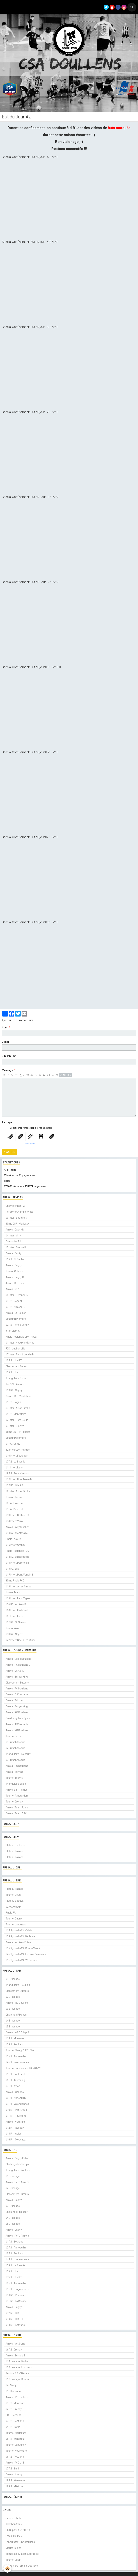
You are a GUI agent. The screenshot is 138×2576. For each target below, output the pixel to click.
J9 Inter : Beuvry (15, 1425)
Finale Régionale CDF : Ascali (22, 1336)
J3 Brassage (13, 2008)
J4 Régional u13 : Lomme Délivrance (26, 1954)
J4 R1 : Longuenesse (17, 2259)
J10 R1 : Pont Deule (16, 2109)
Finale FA (11, 1912)
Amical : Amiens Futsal (18, 1942)
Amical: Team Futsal (17, 1807)
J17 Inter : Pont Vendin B (19, 1574)
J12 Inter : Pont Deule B (19, 1479)
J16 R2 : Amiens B (16, 1604)
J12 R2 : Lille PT (14, 1485)
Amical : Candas (15, 2092)
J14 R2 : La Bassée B (17, 1556)
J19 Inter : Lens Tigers (18, 1598)
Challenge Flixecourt (17, 2014)
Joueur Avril (12, 1628)
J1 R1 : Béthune (14, 2241)
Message (7, 1070)
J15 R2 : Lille (12, 1568)
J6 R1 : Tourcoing (15, 2080)
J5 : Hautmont (14, 2391)
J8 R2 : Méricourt (15, 2486)
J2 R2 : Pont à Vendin (17, 1324)
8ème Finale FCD (15, 1580)
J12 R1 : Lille (12, 2313)
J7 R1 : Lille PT (14, 2277)
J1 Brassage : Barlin (17, 2361)
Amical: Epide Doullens (18, 1658)
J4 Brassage (13, 2020)
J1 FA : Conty (13, 1443)
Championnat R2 (15, 1205)
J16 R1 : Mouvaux (16, 2139)
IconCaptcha (30, 1144)
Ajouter (9, 1151)
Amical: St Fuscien (16, 1312)
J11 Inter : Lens (14, 1467)
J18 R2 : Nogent (14, 1634)
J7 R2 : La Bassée (15, 1461)
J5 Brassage (13, 2026)
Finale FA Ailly (13, 1538)
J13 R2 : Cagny (14, 1390)
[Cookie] (8, 2568)
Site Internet (9, 1056)
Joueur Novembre (16, 1318)
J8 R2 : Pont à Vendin (17, 1473)
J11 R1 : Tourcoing (16, 2115)
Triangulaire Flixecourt (18, 1754)
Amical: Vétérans (15, 2343)
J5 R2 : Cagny (13, 1402)
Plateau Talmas (14, 1851)
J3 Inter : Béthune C (17, 1217)
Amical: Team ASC (16, 1813)
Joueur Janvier (14, 1497)
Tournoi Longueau (16, 1924)
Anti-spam (8, 1122)
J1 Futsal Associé (15, 1742)
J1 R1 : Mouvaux (15, 2038)
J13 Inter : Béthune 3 (17, 1515)
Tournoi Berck (13, 1736)
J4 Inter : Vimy (14, 1235)
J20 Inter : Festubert (17, 1610)
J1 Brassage (13, 1979)
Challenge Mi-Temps (17, 2164)
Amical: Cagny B (15, 1229)
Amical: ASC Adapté (17, 1694)
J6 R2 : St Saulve (15, 1259)
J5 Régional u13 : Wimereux (21, 1960)
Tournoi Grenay (14, 1801)
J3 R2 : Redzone (15, 2421)
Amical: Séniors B (15, 2355)
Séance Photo (14, 2518)
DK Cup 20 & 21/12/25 (18, 2530)
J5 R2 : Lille (12, 1372)
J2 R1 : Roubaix (14, 2044)
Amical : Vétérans (16, 2121)
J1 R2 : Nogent (14, 1301)
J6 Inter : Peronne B (17, 1295)
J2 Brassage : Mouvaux (19, 2367)
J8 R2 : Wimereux (15, 2480)
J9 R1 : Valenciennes (17, 2103)
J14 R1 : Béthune (15, 2324)
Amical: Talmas (14, 1700)
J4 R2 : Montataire (16, 1414)
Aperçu (65, 1075)
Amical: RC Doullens (17, 1688)
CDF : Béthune (13, 2415)
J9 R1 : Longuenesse (17, 2289)
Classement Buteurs (17, 1366)
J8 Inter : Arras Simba (18, 1408)
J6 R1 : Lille (12, 2271)
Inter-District (13, 1330)
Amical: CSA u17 (15, 1670)
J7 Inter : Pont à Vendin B (20, 1354)
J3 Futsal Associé (15, 1759)
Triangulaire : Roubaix (18, 1984)
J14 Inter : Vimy (14, 1521)
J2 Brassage (13, 1996)
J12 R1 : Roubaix (15, 2127)
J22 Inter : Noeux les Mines (21, 1640)
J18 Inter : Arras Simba (18, 1586)
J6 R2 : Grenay (14, 2349)
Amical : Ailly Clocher (17, 1527)
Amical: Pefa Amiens (17, 2182)
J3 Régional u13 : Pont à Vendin (23, 1948)
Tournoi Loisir (13, 2559)
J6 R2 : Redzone (15, 2456)
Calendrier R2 (13, 1241)
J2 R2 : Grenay (14, 2409)
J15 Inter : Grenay (15, 1544)
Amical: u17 (12, 1289)
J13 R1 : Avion (14, 2133)
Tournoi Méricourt (16, 2432)
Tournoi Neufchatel (16, 2450)
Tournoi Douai (13, 1894)
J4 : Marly (11, 2385)
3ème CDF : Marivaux (17, 1223)
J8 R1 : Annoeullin (16, 2097)
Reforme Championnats (19, 1211)
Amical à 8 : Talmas (16, 1789)
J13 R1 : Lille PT (14, 2318)
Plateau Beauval (15, 1900)
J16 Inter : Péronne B (17, 1562)
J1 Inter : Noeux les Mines (20, 1342)
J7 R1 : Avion (13, 2086)
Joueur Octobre (14, 1271)
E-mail (6, 1041)
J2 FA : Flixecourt (15, 1503)
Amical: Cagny (14, 1265)
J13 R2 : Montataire (17, 1533)
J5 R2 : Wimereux (15, 2438)
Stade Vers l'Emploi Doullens (22, 2565)
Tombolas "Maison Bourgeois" (23, 2553)
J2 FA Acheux (13, 1906)
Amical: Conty (13, 1253)
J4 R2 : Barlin (13, 2426)
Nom (5, 1027)
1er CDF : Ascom (15, 1384)
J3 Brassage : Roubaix (18, 2379)
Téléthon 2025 (14, 2524)
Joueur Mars (13, 1592)
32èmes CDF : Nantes (18, 1449)
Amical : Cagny (14, 2474)
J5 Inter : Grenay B (16, 1247)
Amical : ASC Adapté (17, 2032)
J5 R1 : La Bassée (15, 2265)
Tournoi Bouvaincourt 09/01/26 (23, 2068)
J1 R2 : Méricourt (15, 2403)
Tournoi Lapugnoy (16, 2444)
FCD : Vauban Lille (15, 1348)
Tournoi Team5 (14, 1777)
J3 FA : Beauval (14, 1509)
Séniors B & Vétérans (17, 2373)
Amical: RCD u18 (15, 2462)
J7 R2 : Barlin (13, 2468)
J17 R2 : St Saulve (16, 1622)
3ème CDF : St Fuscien (18, 1431)
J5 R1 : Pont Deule (16, 2074)
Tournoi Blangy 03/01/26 (20, 2050)
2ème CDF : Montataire (18, 1396)
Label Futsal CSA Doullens (20, 2541)
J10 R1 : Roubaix (15, 2295)
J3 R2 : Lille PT (14, 1360)
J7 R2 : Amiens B (15, 1306)
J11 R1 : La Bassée (16, 2301)
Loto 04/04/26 (14, 2536)
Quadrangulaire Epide (18, 1718)
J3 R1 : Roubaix (14, 2253)
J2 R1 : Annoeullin (16, 2247)
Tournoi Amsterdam (17, 1795)
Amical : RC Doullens (17, 2002)
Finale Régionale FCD (17, 1550)
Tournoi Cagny (14, 1918)
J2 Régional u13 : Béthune (20, 1936)
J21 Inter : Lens (14, 1616)
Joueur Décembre (16, 1437)
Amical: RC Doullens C (18, 1664)
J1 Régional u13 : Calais (19, 1930)
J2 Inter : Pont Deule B (18, 1420)
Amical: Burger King (17, 1676)
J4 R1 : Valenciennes (17, 2062)
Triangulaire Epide (16, 1378)
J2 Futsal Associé (15, 1748)
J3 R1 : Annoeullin (16, 2056)
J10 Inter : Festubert (17, 1455)
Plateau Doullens (15, 1845)
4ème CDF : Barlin (15, 1283)
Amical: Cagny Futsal (17, 2158)
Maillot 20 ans (13, 2547)
